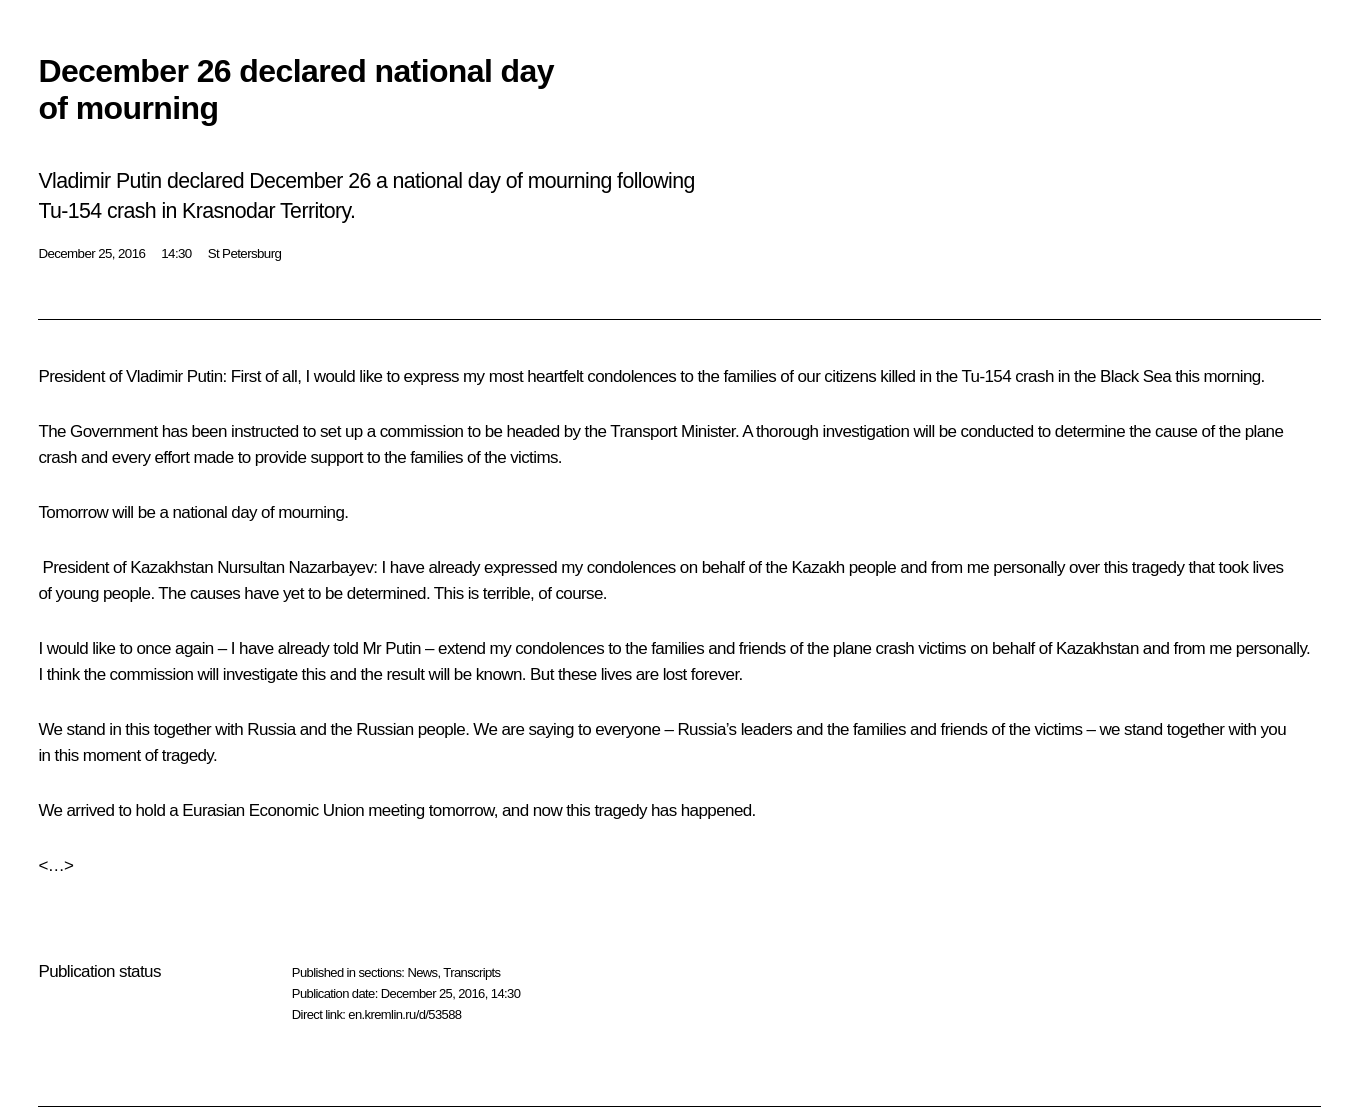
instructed (265, 431)
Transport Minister (672, 431)
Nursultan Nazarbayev (295, 567)
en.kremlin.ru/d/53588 (404, 1014)
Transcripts (471, 972)
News (422, 972)
